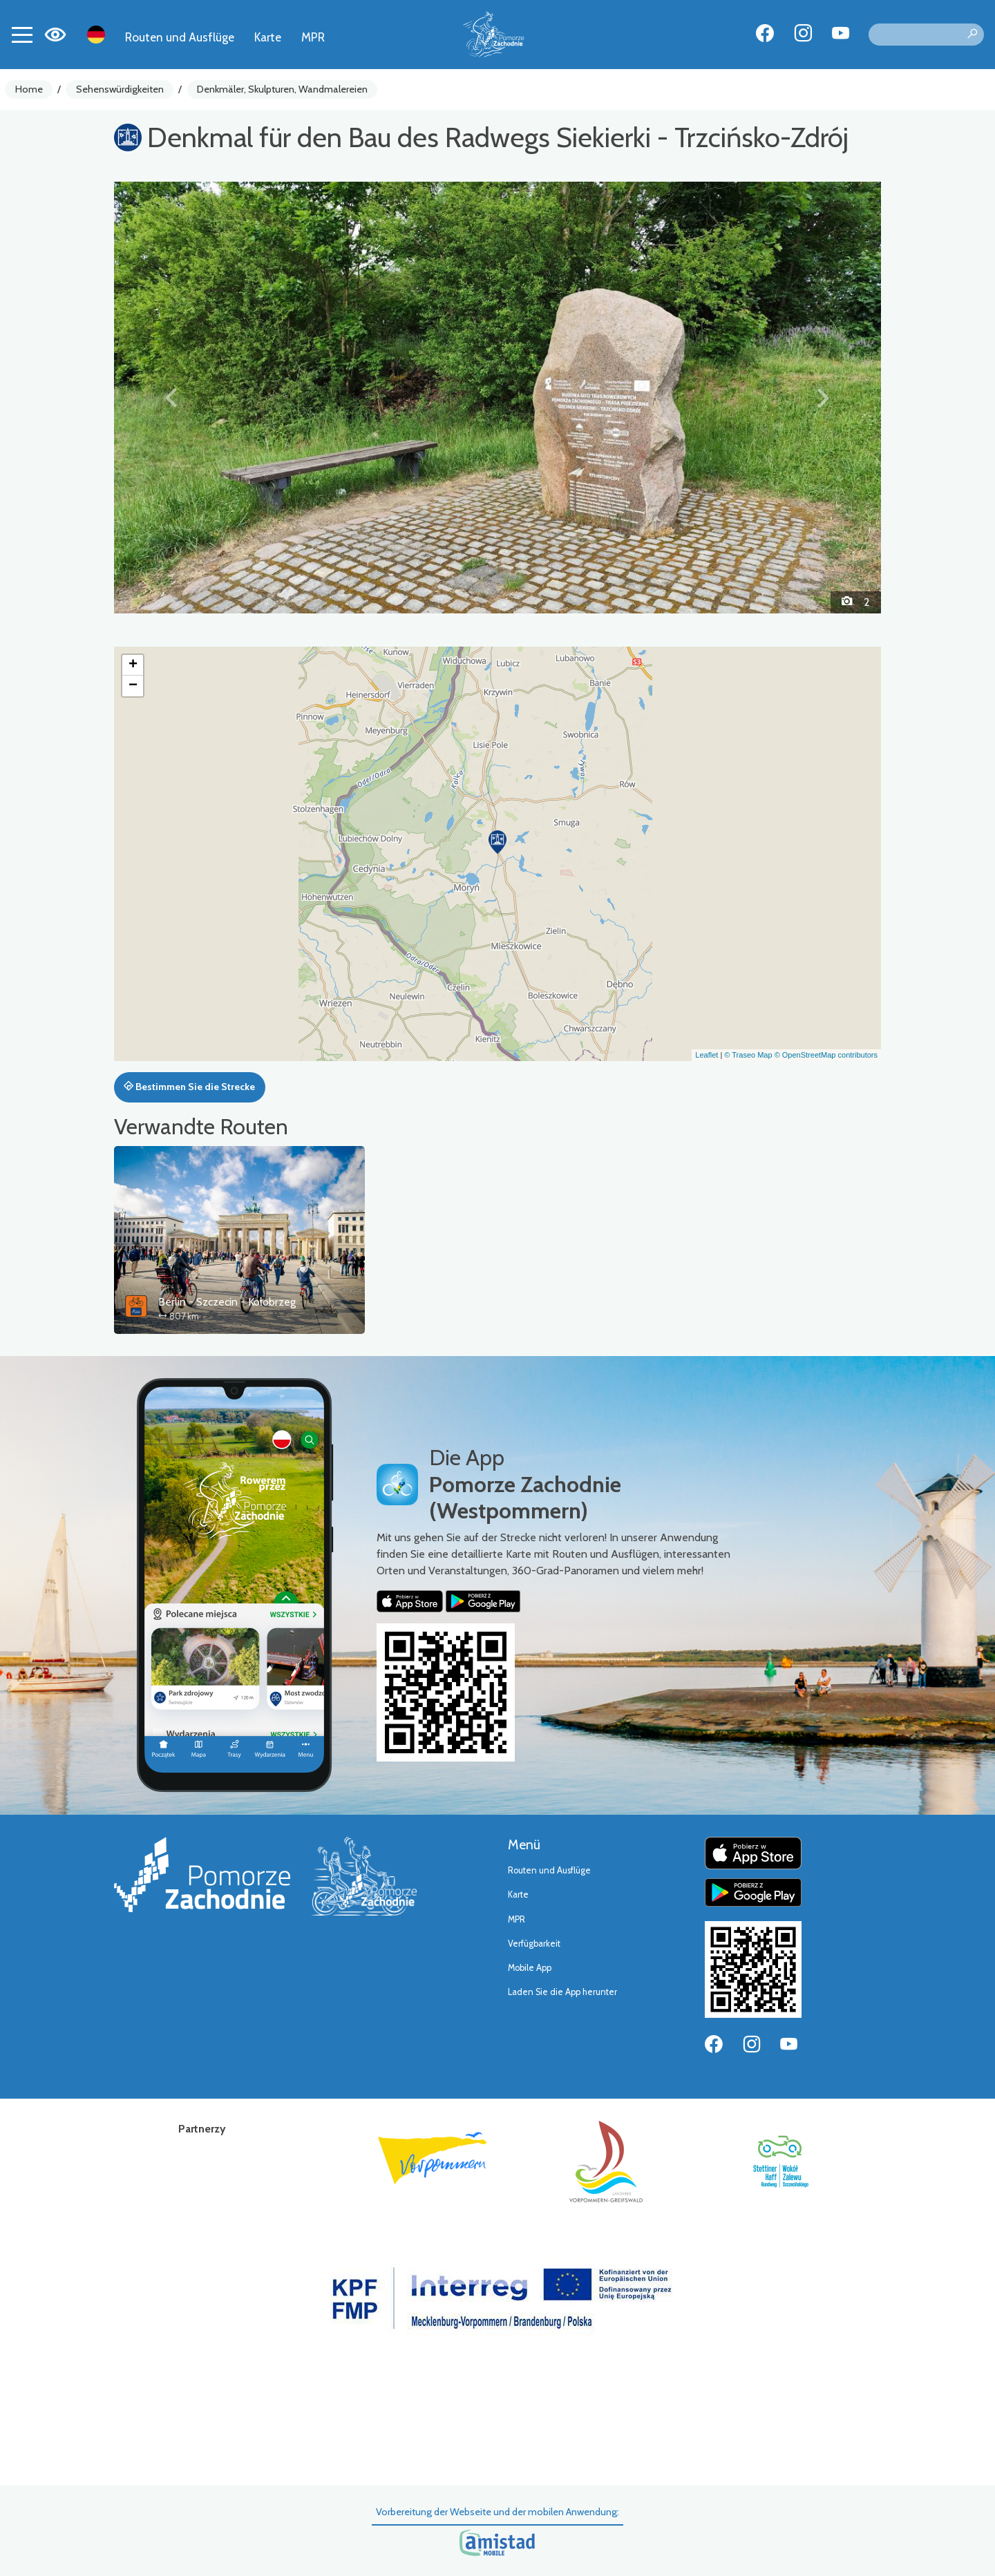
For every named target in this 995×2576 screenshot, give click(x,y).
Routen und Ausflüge (179, 37)
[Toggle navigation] (22, 34)
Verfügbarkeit (534, 1943)
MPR (313, 37)
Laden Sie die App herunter (562, 1992)
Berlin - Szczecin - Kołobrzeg (227, 1301)
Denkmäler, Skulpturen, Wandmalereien (282, 89)
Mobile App (529, 1968)
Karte (267, 37)
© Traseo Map (748, 1055)
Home (29, 89)
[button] (171, 397)
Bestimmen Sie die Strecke (189, 1086)
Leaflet (706, 1055)
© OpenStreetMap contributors (826, 1055)
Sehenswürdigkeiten (120, 89)
